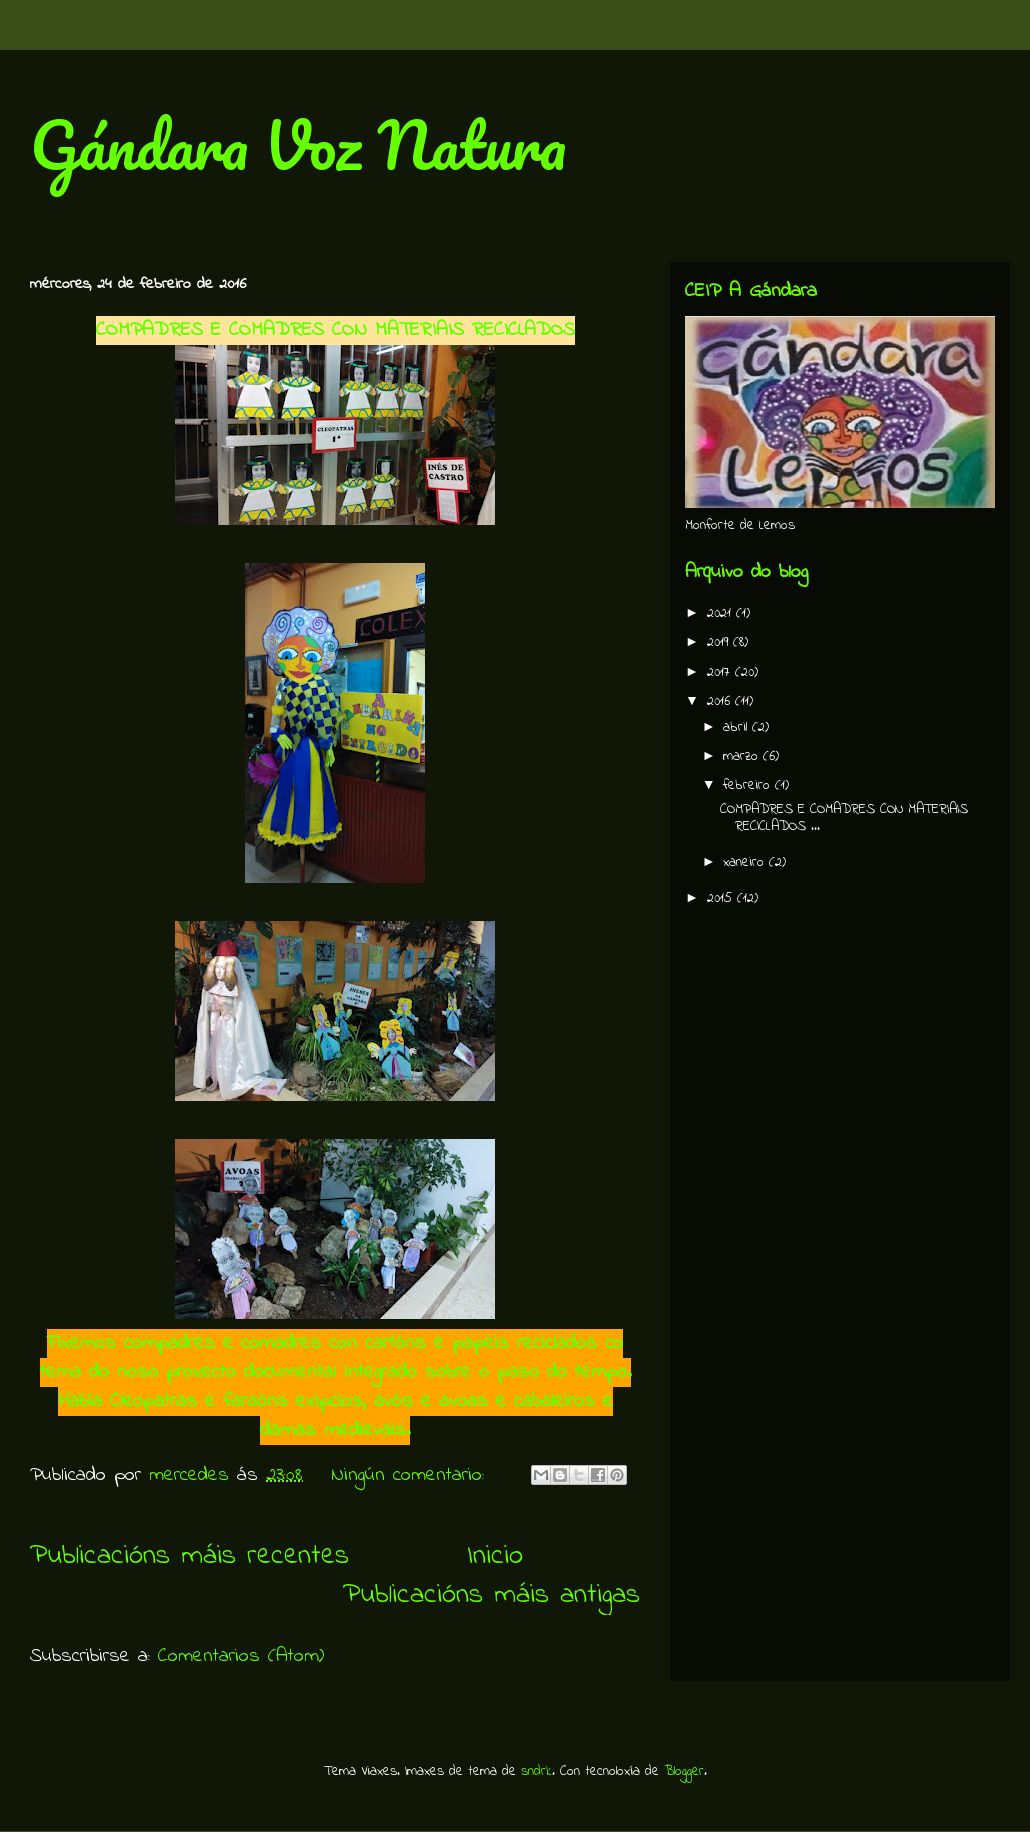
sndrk (536, 1771)
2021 (721, 613)
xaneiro (746, 862)
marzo (743, 756)
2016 (721, 701)
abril (737, 727)
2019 (720, 642)
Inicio (495, 1556)
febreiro (749, 785)
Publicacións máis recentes (189, 1556)
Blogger (684, 1771)
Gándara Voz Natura (298, 144)
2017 (721, 672)
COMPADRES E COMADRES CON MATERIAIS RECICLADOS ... (844, 818)
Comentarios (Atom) (241, 1656)
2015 (722, 898)
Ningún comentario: (411, 1475)
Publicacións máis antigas (491, 1595)
